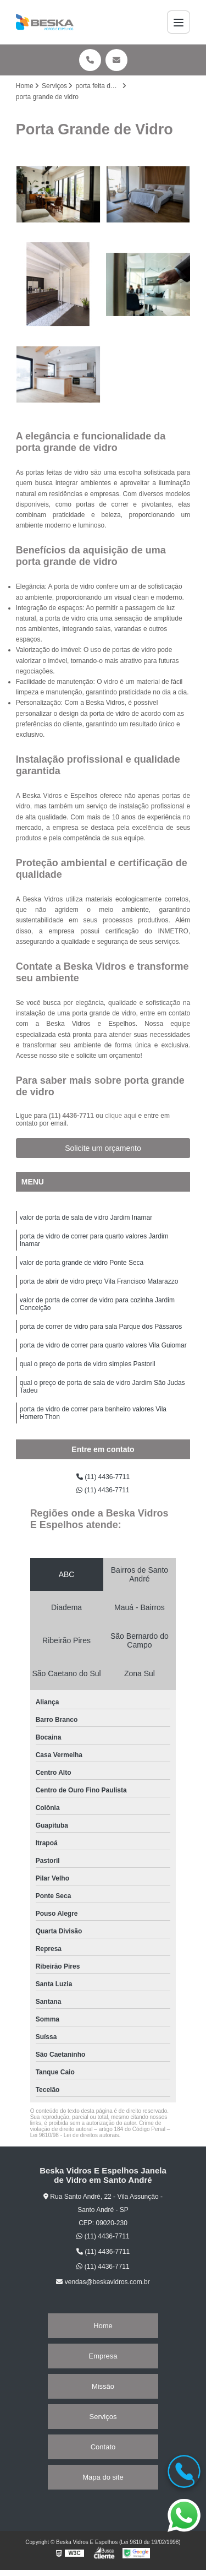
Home (103, 2326)
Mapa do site (102, 2477)
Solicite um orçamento (103, 1148)
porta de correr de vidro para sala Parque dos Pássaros (101, 1326)
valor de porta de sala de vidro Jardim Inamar (86, 1217)
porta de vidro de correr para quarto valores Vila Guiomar (103, 1345)
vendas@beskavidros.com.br (102, 2282)
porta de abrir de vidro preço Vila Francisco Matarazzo (99, 1281)
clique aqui (120, 1115)
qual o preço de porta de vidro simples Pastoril (87, 1364)
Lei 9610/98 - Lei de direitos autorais (74, 2135)
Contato (103, 2447)
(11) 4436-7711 (72, 1115)
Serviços (103, 2416)
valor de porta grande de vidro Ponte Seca (81, 1263)
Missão (103, 2386)
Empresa (102, 2356)
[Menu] (178, 22)
